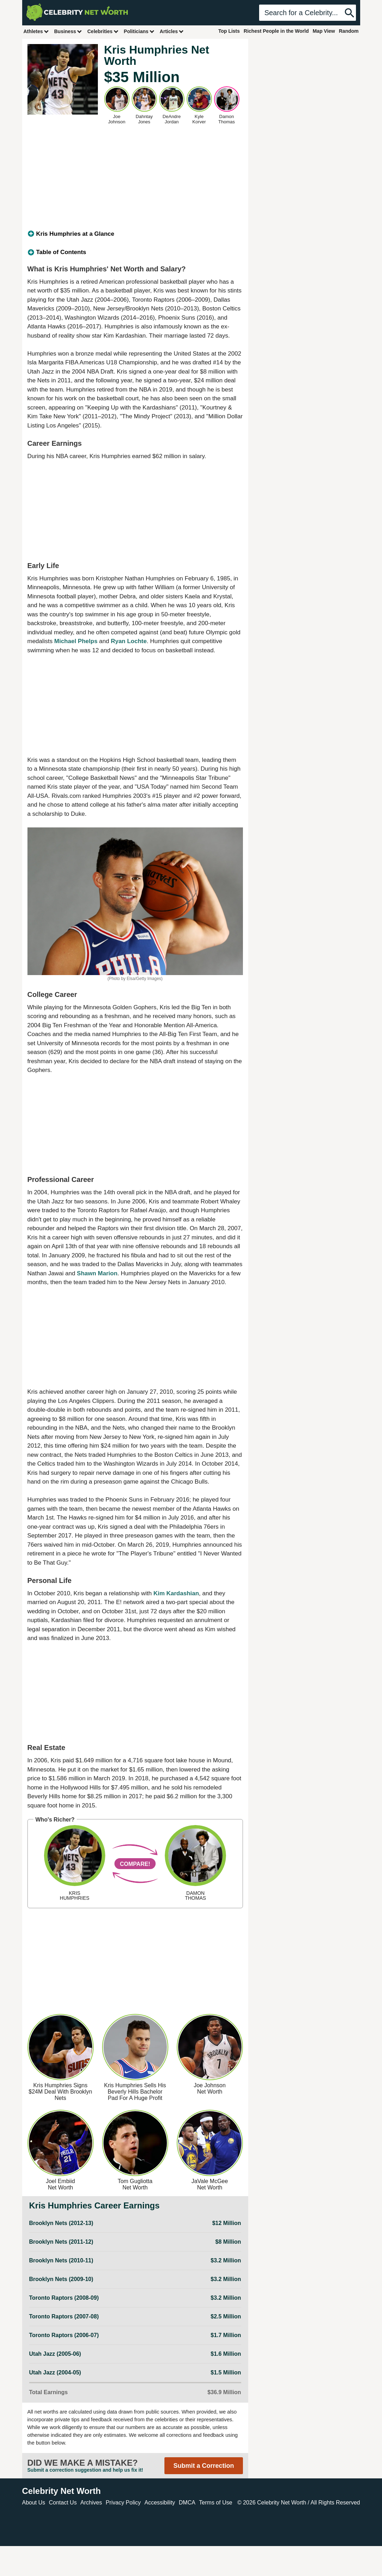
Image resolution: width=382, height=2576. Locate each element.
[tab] (135, 234)
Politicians (139, 31)
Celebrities (103, 31)
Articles (172, 31)
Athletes (36, 31)
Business (68, 31)
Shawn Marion (97, 1273)
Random (349, 31)
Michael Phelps (76, 641)
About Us (33, 2503)
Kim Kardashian (176, 1593)
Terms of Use (215, 2503)
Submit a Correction (203, 2465)
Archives (91, 2503)
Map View (324, 31)
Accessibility (159, 2503)
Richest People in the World (276, 31)
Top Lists (229, 31)
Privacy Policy (123, 2503)
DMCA (187, 2503)
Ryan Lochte (129, 641)
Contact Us (63, 2503)
